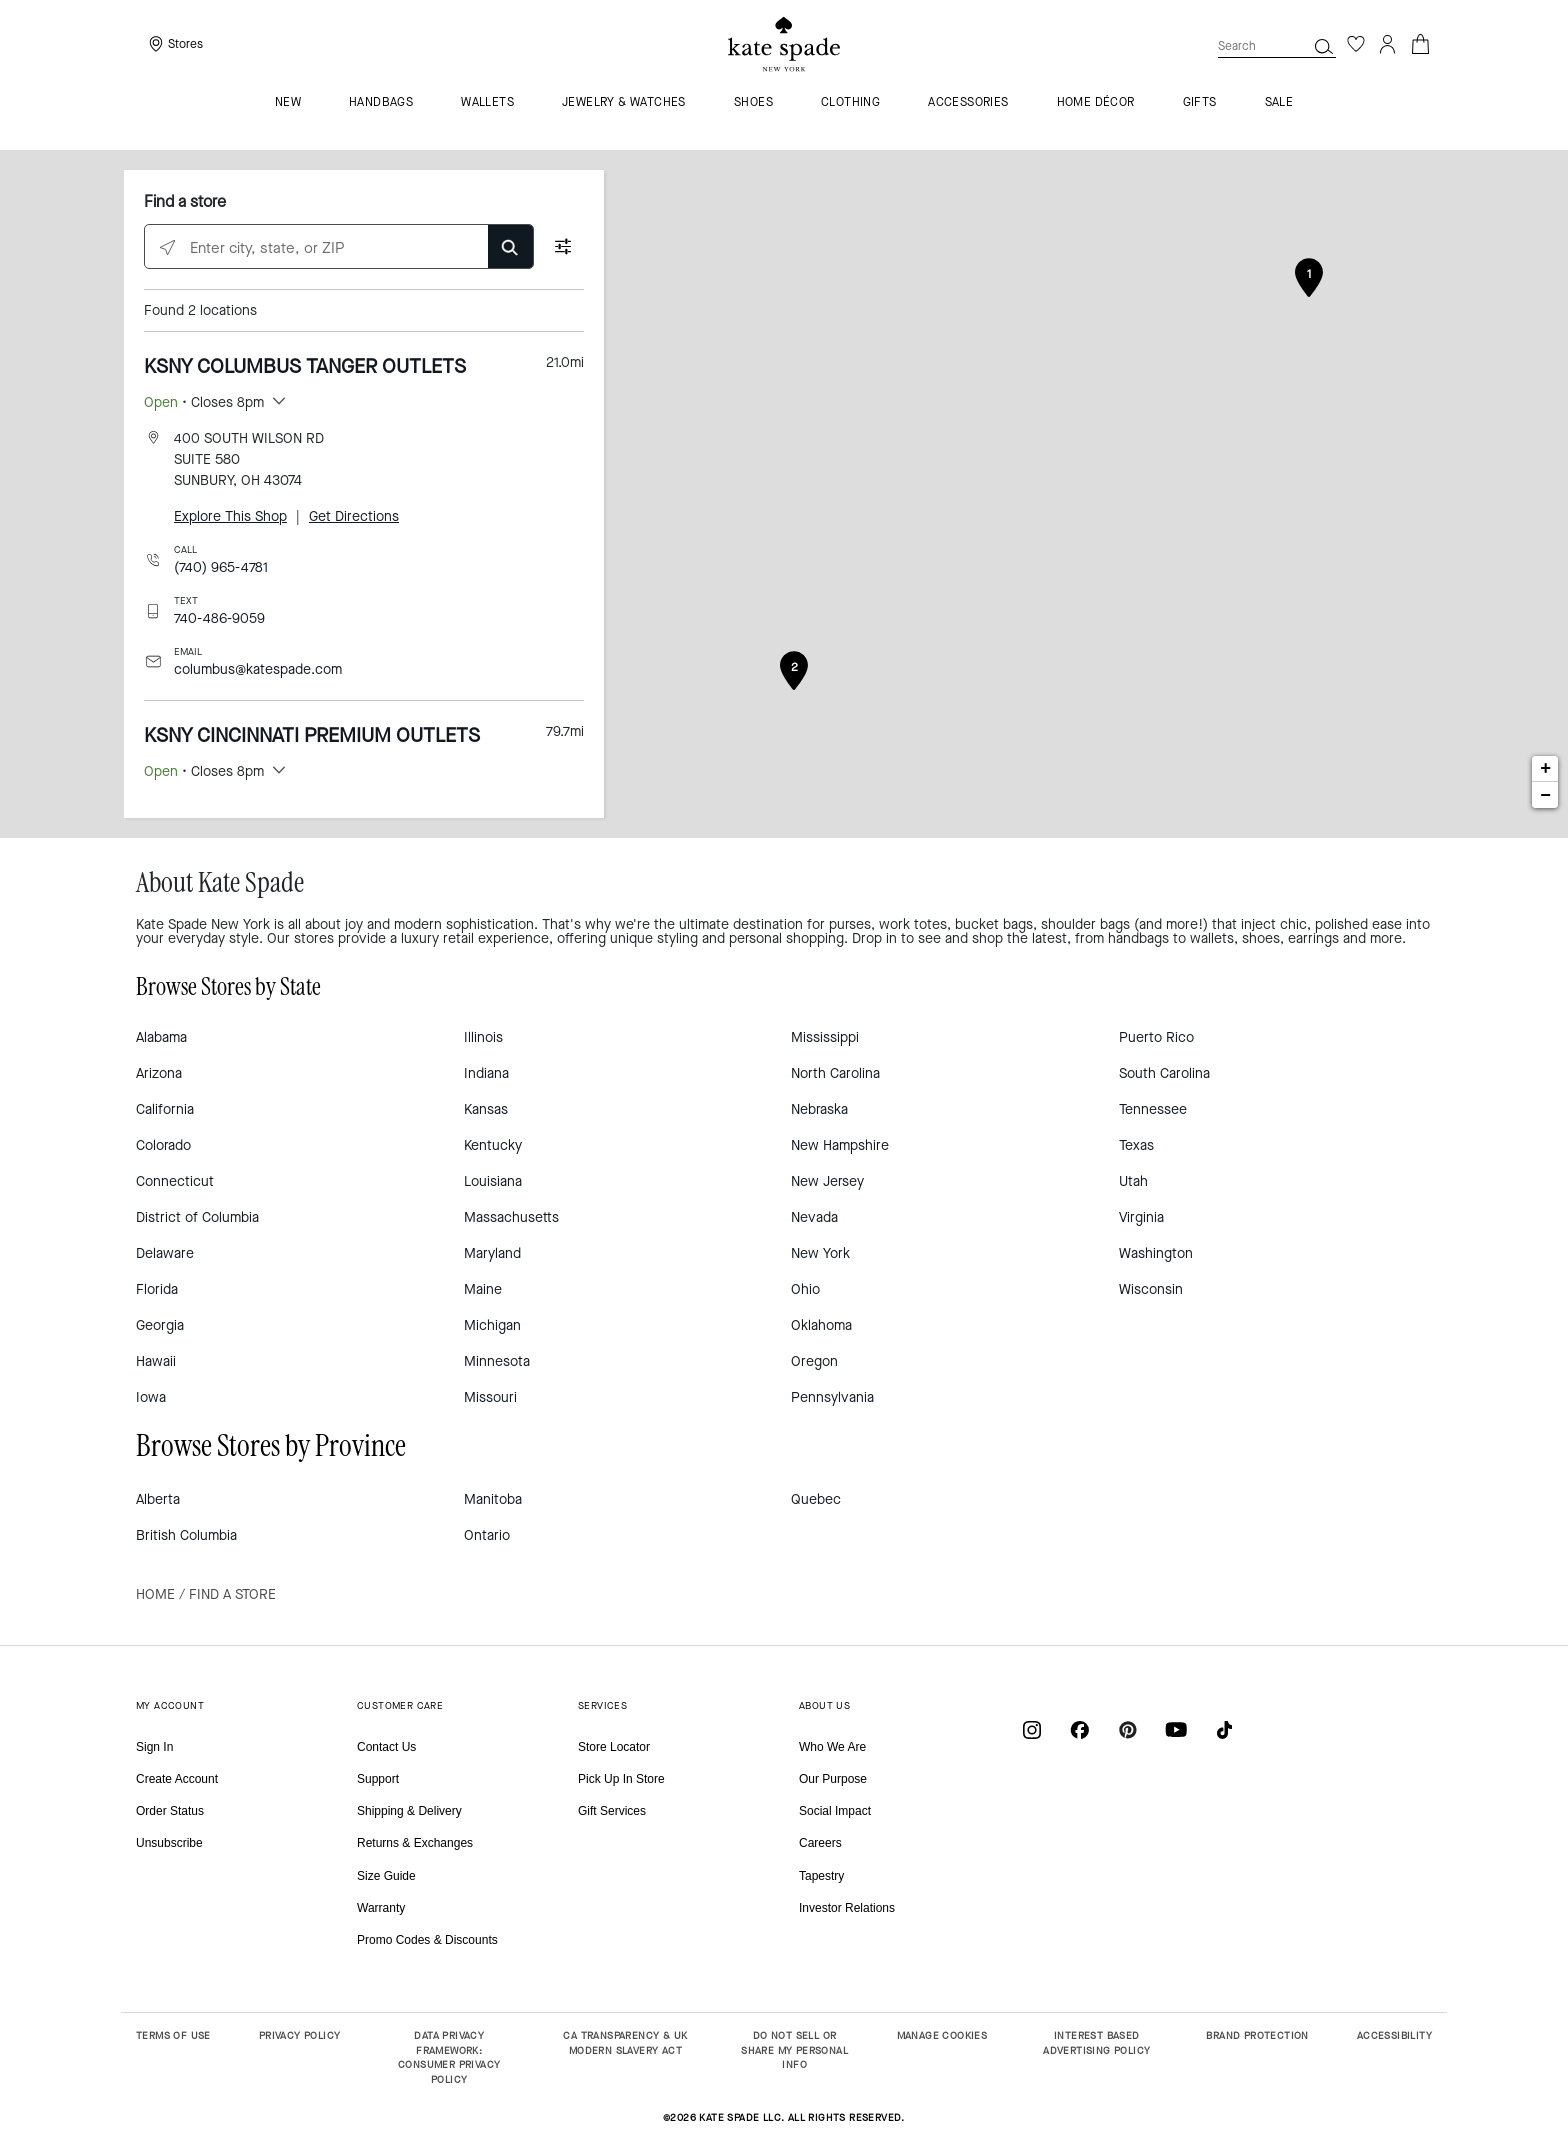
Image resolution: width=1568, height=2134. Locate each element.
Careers (820, 1843)
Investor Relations (847, 1908)
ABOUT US (824, 1705)
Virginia (1141, 1217)
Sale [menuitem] (1279, 103)
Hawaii (156, 1361)
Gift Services (612, 1811)
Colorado (163, 1145)
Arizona (159, 1073)
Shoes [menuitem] (753, 103)
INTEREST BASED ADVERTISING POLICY (1096, 2043)
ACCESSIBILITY (1394, 2035)
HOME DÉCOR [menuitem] (1096, 103)
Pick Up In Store (621, 1779)
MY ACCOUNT (170, 1705)
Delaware (165, 1253)
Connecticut (175, 1181)
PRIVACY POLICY (300, 2035)
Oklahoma (821, 1325)
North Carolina (835, 1073)
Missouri (490, 1397)
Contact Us (386, 1747)
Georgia (160, 1325)
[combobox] (1277, 46)
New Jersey (827, 1181)
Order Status (170, 1811)
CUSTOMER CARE (400, 1705)
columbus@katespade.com (258, 669)
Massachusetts (511, 1217)
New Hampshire (840, 1145)
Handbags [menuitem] (381, 103)
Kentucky (493, 1145)
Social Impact (835, 1811)
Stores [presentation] (185, 44)
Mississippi (825, 1037)
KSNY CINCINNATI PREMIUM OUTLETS (312, 735)
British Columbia (186, 1535)
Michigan (492, 1325)
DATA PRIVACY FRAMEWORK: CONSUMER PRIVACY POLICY (449, 2057)
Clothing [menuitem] (850, 103)
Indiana (486, 1073)
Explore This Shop (230, 516)
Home (155, 1594)
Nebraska (819, 1109)
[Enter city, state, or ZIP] (339, 247)
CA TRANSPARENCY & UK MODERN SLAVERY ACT (625, 2043)
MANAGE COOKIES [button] (942, 2035)
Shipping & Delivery (409, 1811)
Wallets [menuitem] (487, 103)
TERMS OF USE (173, 2035)
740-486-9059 (219, 618)
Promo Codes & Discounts (427, 1940)
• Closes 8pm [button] (204, 402)
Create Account (177, 1779)
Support (378, 1779)
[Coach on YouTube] (1176, 1729)
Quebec (816, 1499)
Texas (1136, 1145)
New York (820, 1253)
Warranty (381, 1908)
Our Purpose (833, 1779)
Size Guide (386, 1876)
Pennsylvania (832, 1397)
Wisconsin (1151, 1289)
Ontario (487, 1535)
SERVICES (602, 1705)
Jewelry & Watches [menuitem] (624, 103)
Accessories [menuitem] (968, 103)
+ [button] (1545, 769)
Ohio (805, 1289)
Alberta (158, 1499)
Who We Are (832, 1747)
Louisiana (493, 1181)
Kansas (486, 1109)
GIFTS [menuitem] (1200, 103)
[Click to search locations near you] (167, 247)
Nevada (814, 1217)
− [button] (1545, 795)
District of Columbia (197, 1217)
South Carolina (1164, 1073)
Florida (157, 1289)
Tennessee (1153, 1109)
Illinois (483, 1037)
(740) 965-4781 (221, 567)
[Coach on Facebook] (1080, 1729)
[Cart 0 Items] (1420, 42)
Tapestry (821, 1876)
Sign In (154, 1747)
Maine (483, 1289)
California (165, 1109)
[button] (1324, 46)
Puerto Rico (1156, 1037)
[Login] (1388, 44)
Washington (1156, 1253)
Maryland (492, 1253)
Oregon (814, 1361)
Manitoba (493, 1499)
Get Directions (354, 516)
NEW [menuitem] (288, 103)
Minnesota (497, 1361)
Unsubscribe (169, 1843)
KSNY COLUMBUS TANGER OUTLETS (305, 366)
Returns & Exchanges (415, 1843)
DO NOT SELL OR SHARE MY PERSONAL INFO (794, 2050)
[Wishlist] (1356, 44)
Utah (1133, 1181)
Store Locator (614, 1747)
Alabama (161, 1037)
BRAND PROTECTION (1257, 2035)
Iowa (151, 1397)
